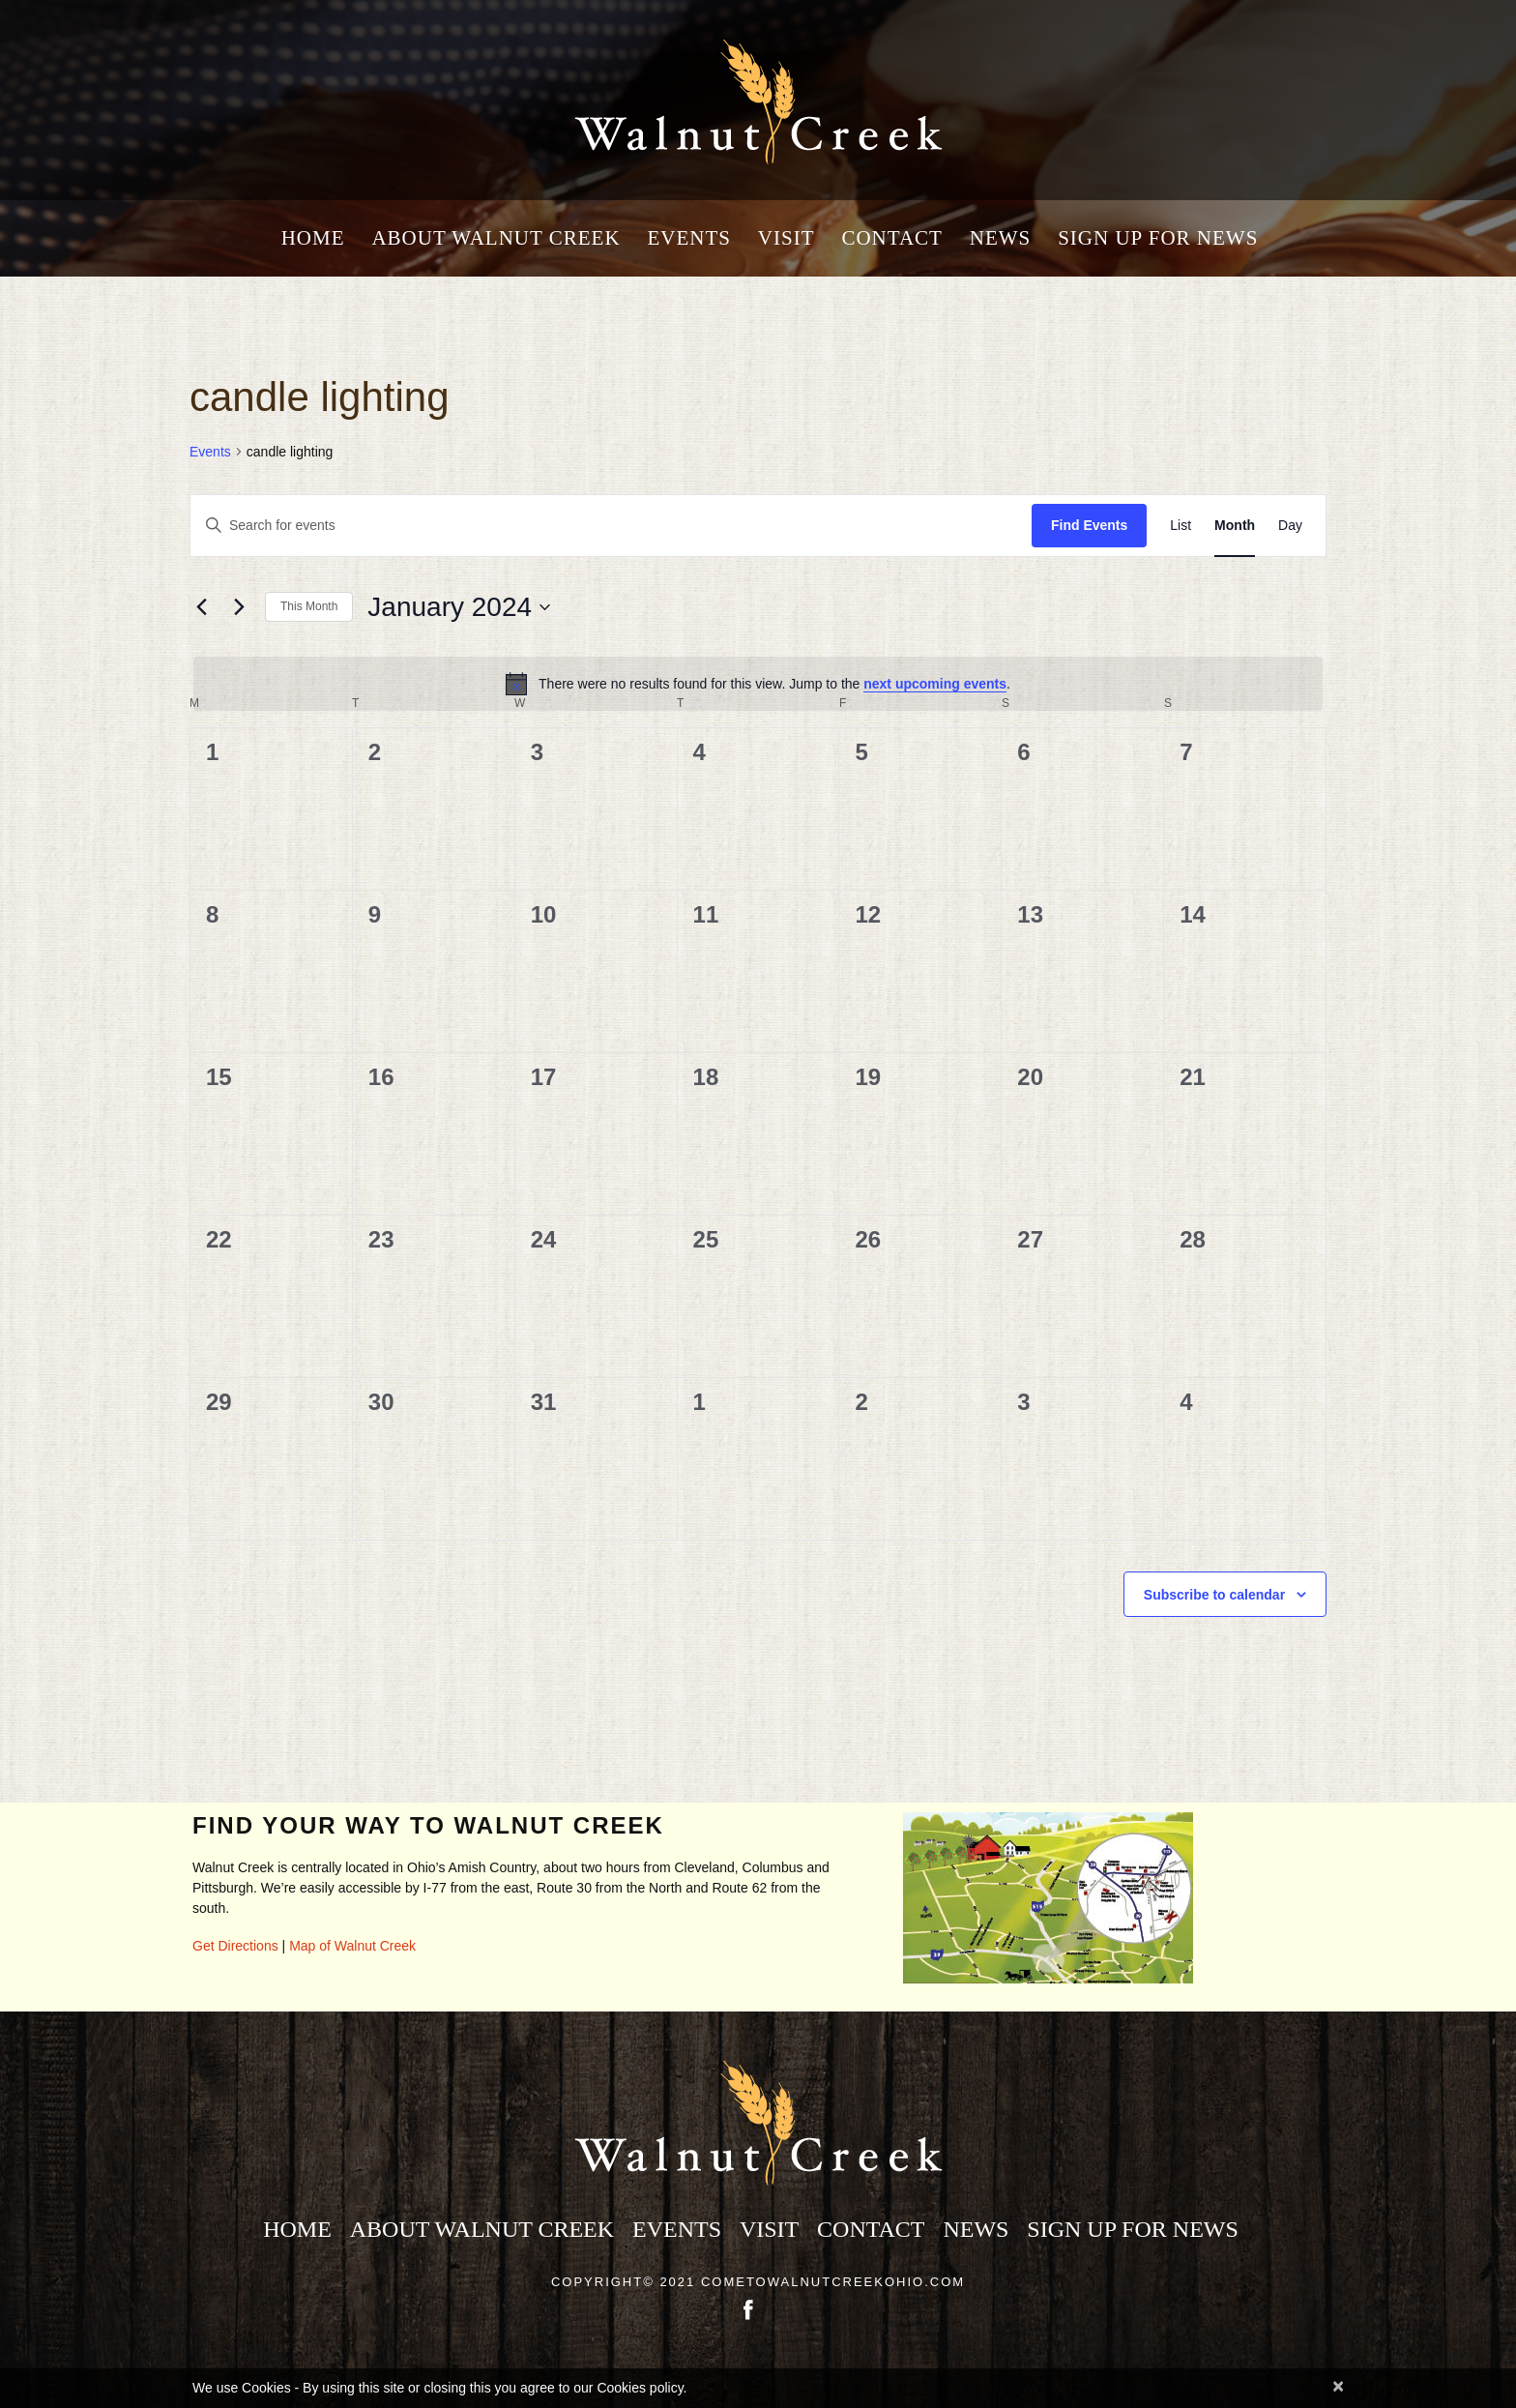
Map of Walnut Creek (352, 1945)
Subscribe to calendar (1214, 1594)
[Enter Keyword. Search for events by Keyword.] (611, 525)
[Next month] (238, 607)
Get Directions (235, 1945)
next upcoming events (934, 683)
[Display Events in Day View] (1290, 525)
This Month (308, 606)
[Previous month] (201, 607)
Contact (891, 238)
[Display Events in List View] (1180, 525)
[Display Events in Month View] (1234, 525)
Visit (786, 238)
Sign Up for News (1158, 238)
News (1001, 238)
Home (313, 238)
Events (689, 238)
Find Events (1089, 525)
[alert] (758, 684)
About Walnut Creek (495, 238)
